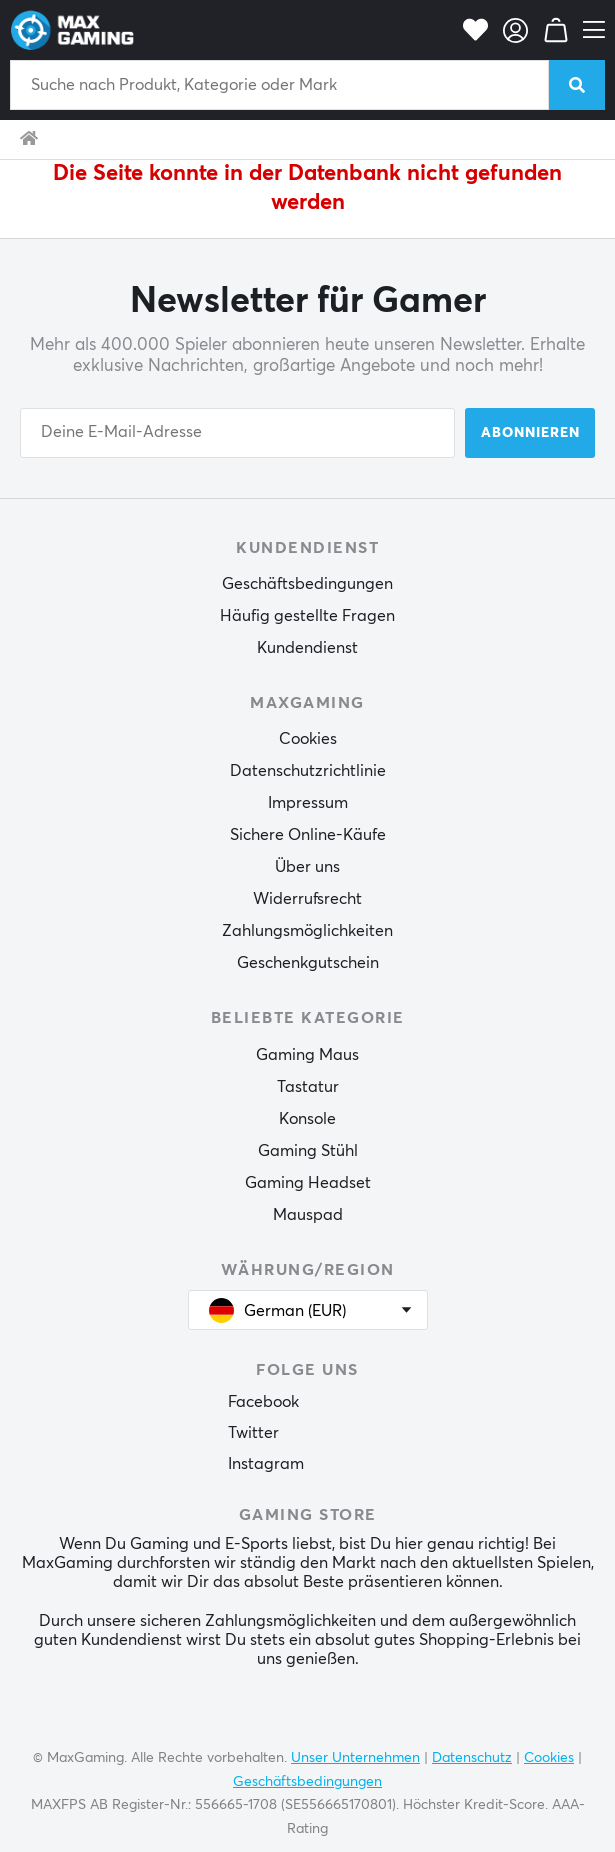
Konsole (307, 1119)
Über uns (307, 867)
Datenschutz (472, 1758)
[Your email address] (237, 433)
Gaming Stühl (308, 1151)
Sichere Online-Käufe (308, 835)
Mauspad (308, 1215)
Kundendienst (307, 648)
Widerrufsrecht (307, 899)
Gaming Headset (308, 1183)
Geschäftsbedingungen (307, 584)
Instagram (266, 1464)
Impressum (308, 803)
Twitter (253, 1433)
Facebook (263, 1402)
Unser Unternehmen (355, 1758)
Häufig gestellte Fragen (307, 616)
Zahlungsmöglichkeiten (307, 931)
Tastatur (308, 1087)
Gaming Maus (307, 1055)
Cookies (308, 739)
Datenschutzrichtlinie (308, 771)
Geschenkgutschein (308, 963)
